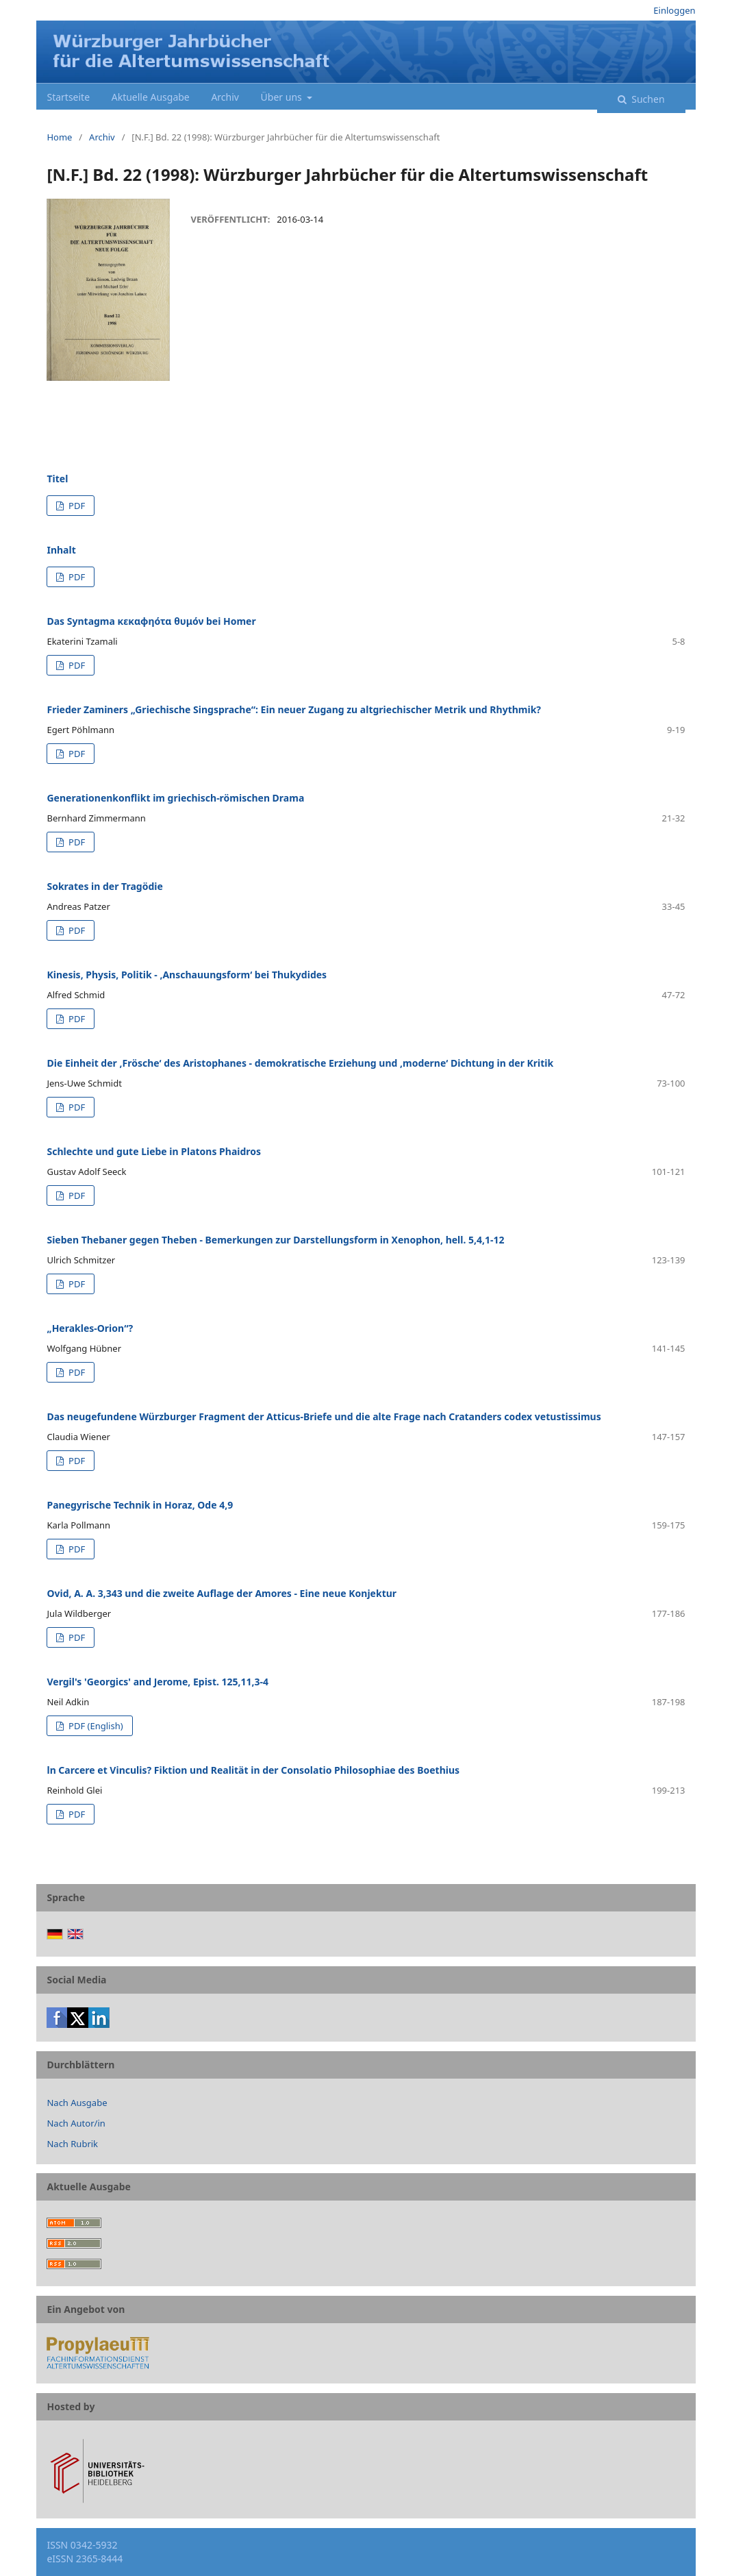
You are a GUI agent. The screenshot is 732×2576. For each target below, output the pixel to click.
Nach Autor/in (76, 2123)
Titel (57, 478)
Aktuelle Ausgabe (151, 96)
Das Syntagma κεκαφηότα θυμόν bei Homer (151, 621)
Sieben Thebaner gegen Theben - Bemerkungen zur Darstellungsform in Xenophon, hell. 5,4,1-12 (275, 1239)
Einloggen (674, 10)
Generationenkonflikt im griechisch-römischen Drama (175, 797)
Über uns (283, 96)
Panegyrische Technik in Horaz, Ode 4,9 (140, 1504)
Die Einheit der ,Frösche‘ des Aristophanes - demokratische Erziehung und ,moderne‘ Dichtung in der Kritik (300, 1062)
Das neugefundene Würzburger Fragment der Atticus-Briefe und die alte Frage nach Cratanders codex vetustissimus (324, 1416)
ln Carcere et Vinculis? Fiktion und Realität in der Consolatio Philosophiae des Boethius (253, 1769)
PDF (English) (94, 1726)
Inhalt (61, 549)
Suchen (647, 99)
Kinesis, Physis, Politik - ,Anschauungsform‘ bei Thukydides (187, 974)
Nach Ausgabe (77, 2102)
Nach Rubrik (72, 2144)
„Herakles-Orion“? (90, 1328)
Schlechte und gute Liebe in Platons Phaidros (154, 1151)
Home (59, 137)
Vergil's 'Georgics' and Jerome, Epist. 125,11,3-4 (157, 1681)
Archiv (225, 96)
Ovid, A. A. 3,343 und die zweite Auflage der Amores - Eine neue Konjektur (221, 1593)
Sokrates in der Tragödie (104, 886)
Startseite (68, 96)
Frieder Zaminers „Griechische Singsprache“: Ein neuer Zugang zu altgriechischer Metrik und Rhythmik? (294, 709)
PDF (75, 505)
